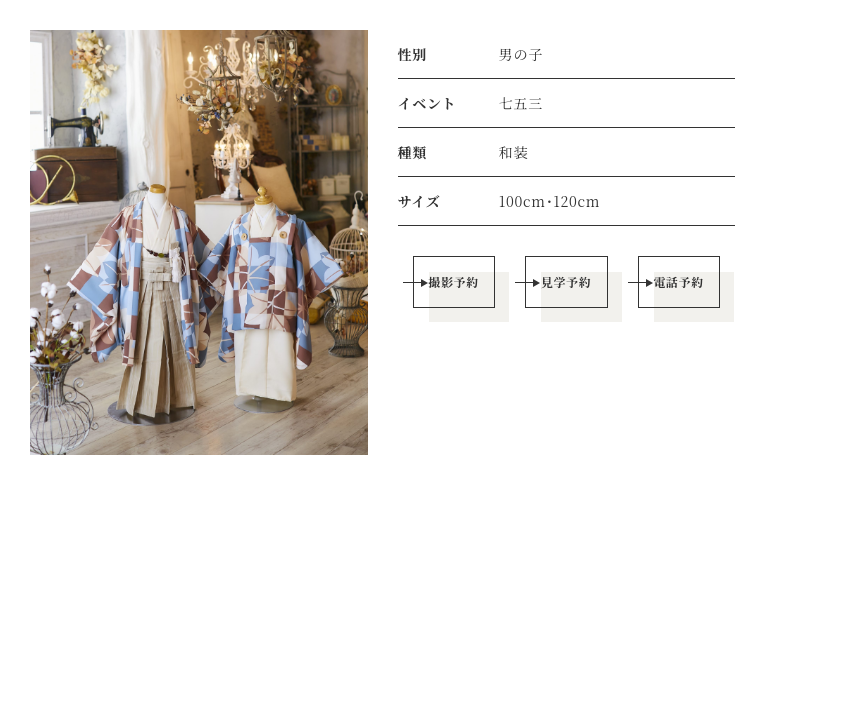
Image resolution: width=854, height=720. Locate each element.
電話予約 (678, 281)
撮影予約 (453, 281)
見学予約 (566, 281)
